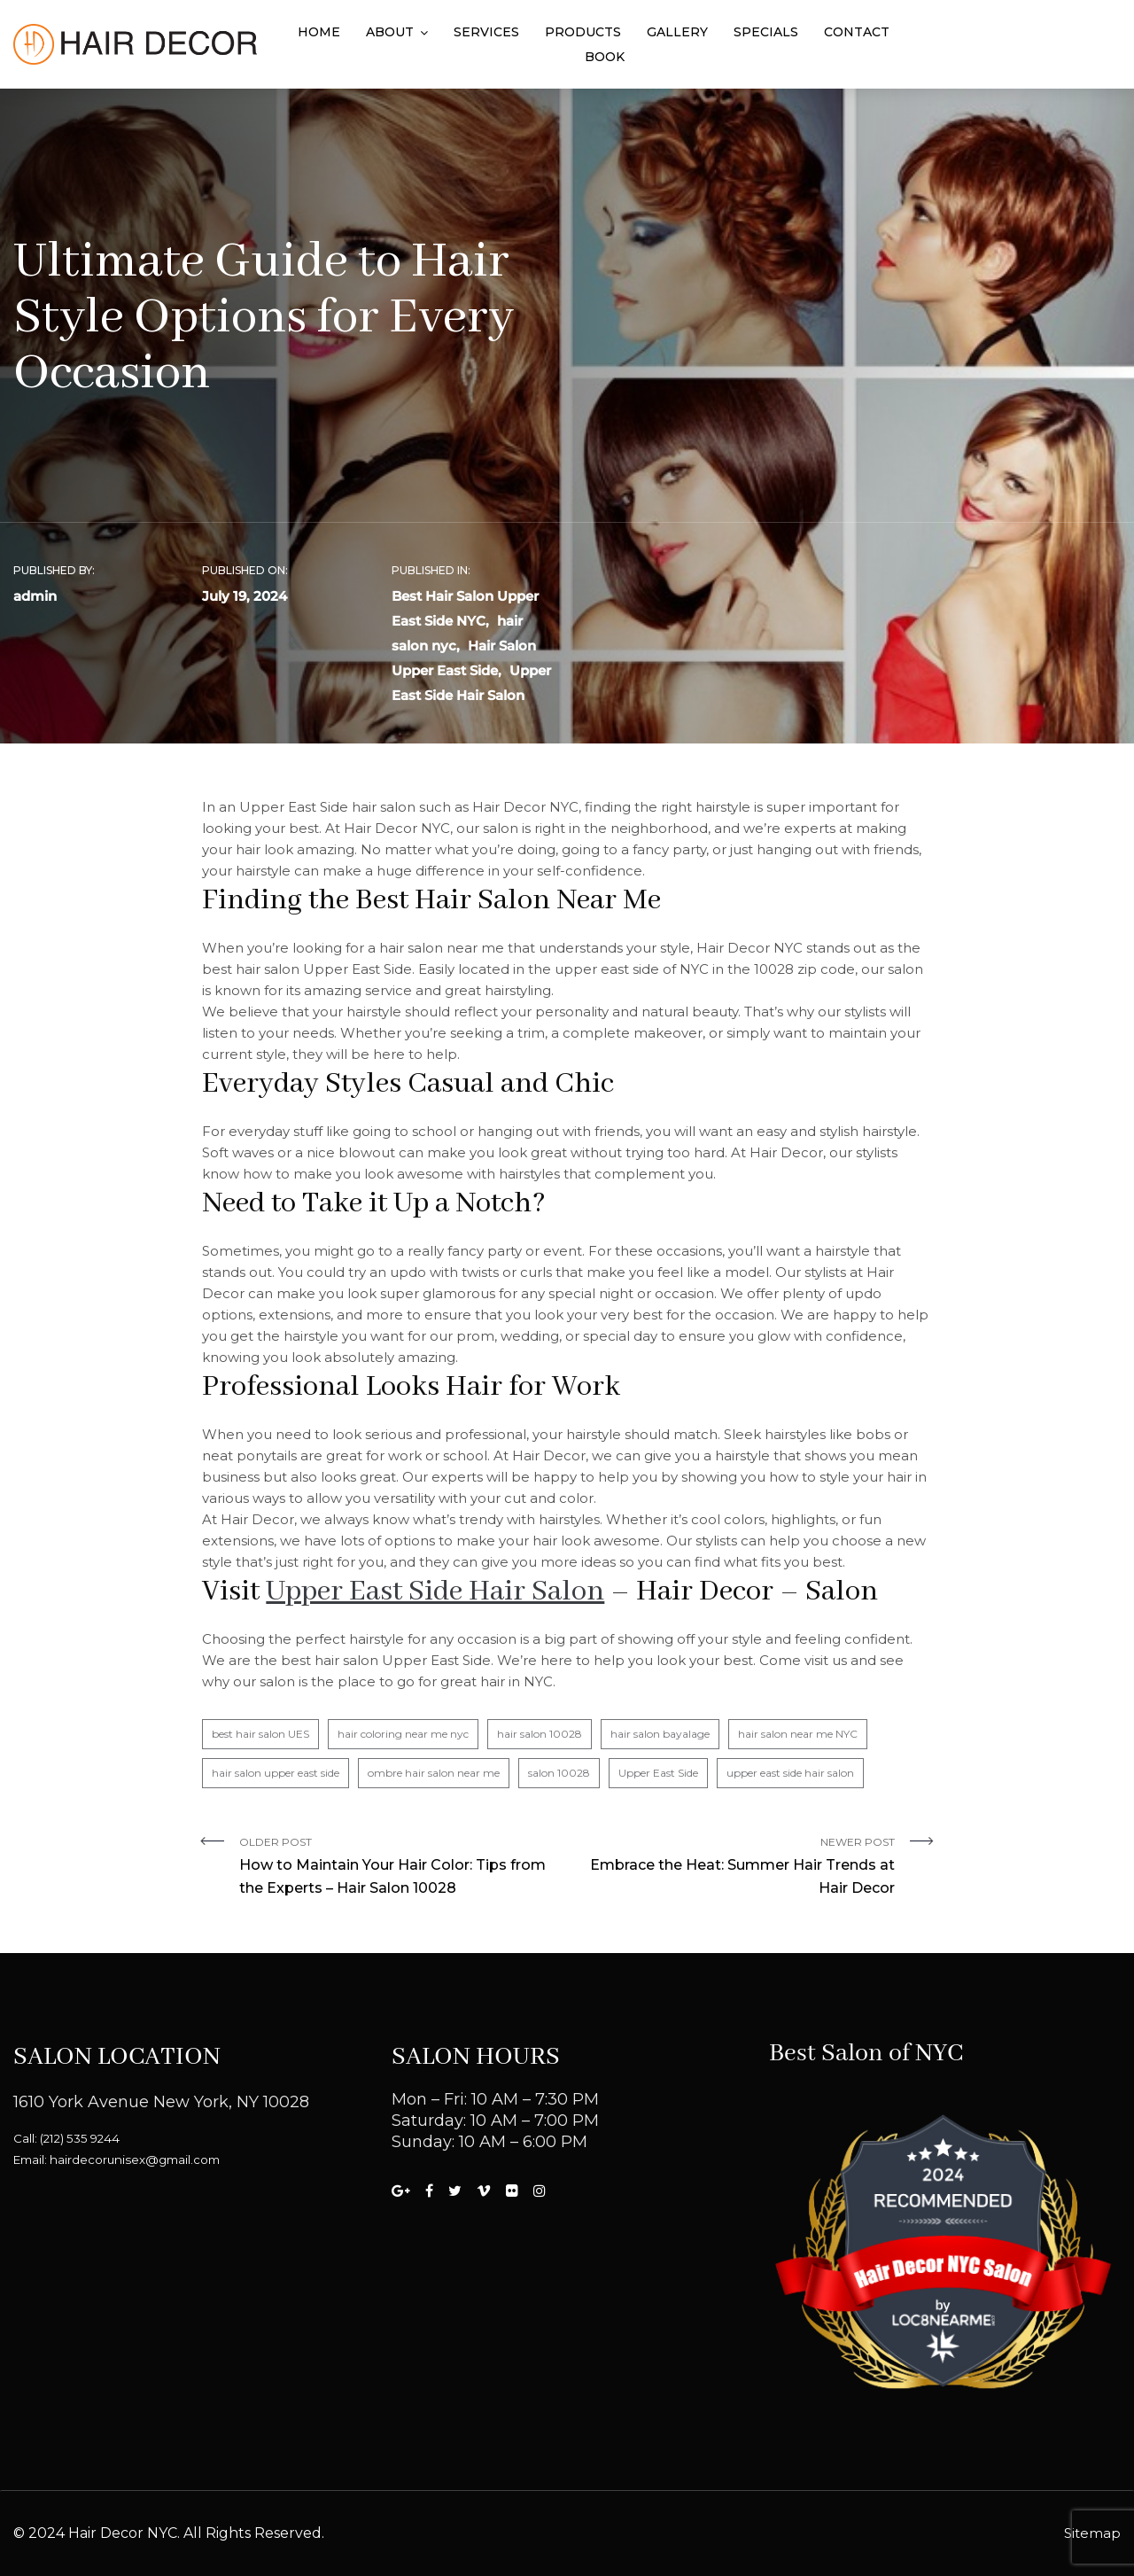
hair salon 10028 (539, 1733)
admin (35, 596)
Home (319, 32)
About (390, 32)
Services (486, 32)
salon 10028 (559, 1772)
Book (605, 57)
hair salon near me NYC (798, 1733)
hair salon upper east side (275, 1772)
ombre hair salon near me (434, 1772)
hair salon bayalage (660, 1733)
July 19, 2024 (244, 596)
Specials (766, 32)
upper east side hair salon (790, 1772)
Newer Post (737, 1867)
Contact (856, 32)
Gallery (677, 32)
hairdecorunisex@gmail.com (135, 2159)
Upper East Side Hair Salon (435, 1592)
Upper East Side (658, 1772)
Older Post (396, 1867)
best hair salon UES (260, 1733)
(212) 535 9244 (80, 2138)
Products (583, 32)
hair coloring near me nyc (403, 1733)
